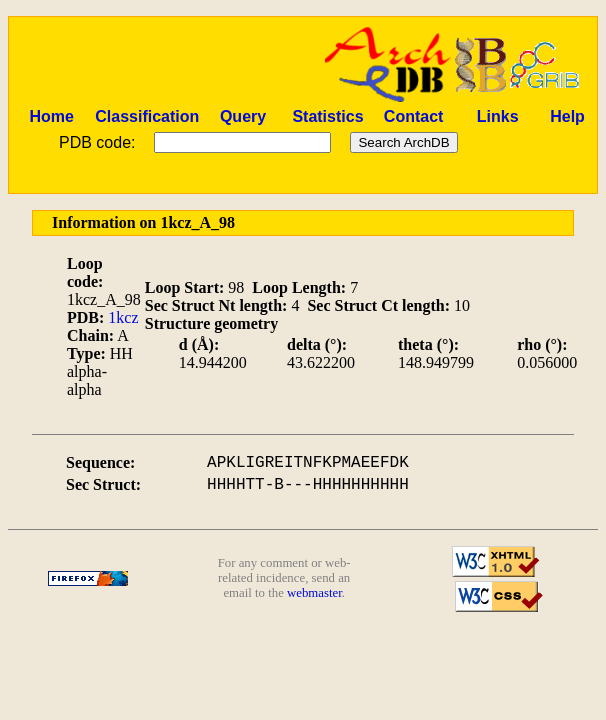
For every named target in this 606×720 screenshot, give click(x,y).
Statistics (327, 116)
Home (51, 116)
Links (498, 116)
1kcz (123, 317)
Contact (414, 116)
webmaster (314, 593)
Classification (147, 116)
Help (567, 116)
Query (243, 116)
